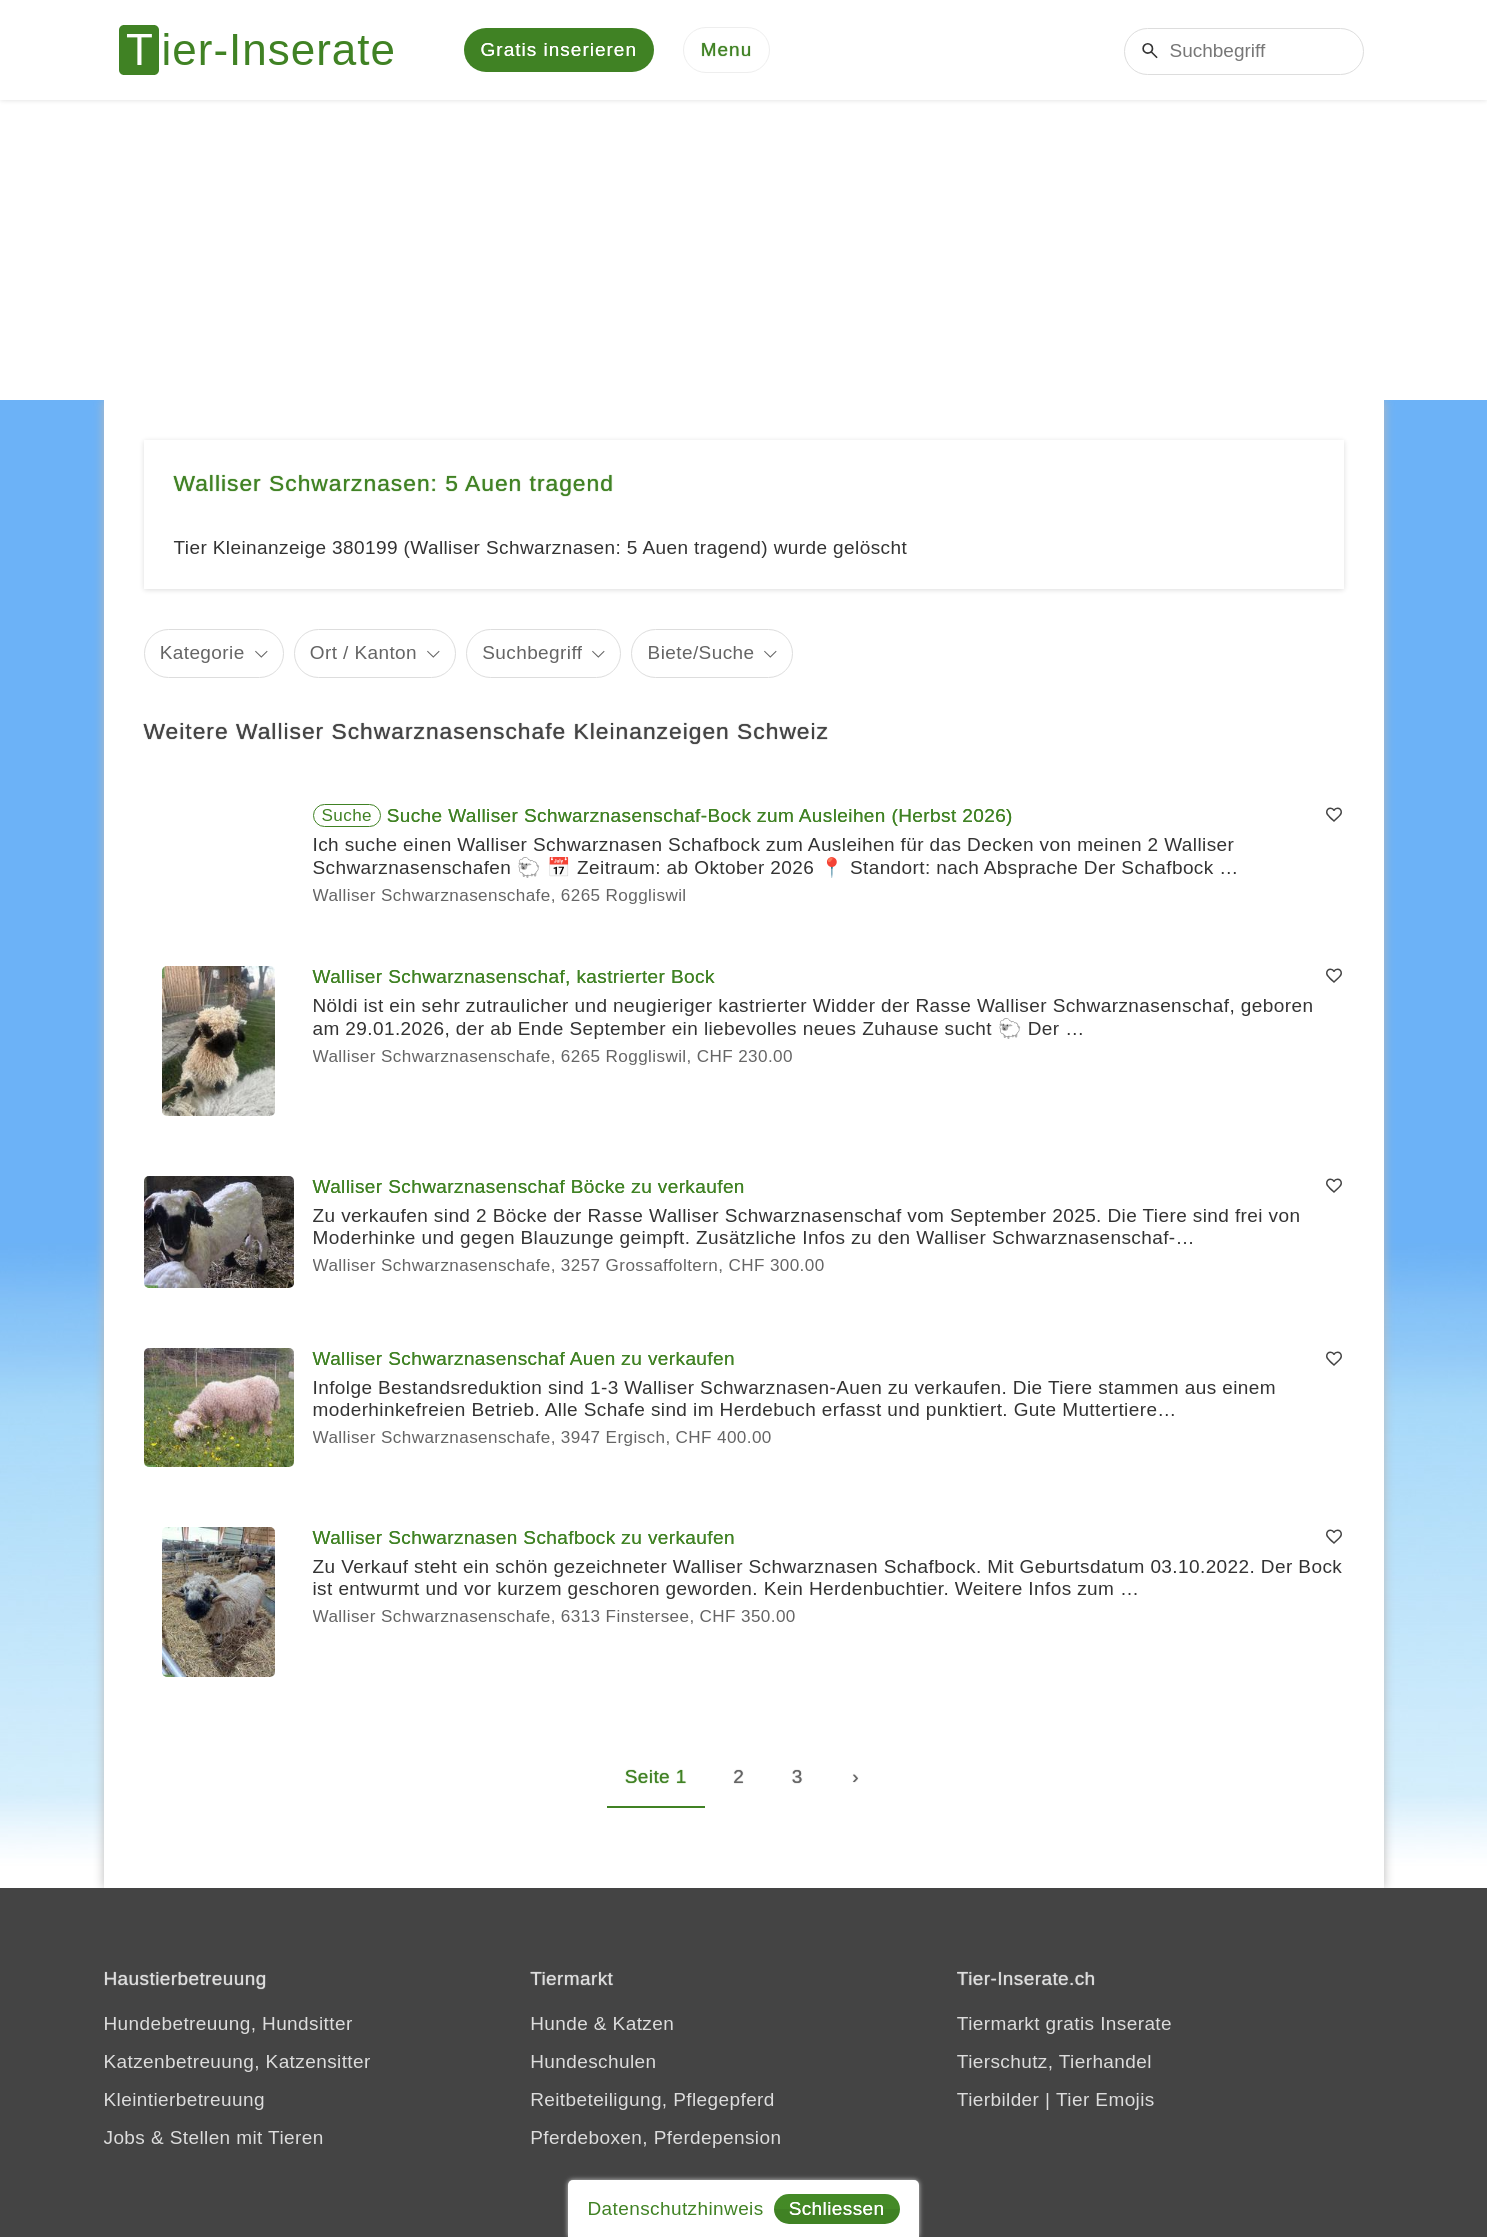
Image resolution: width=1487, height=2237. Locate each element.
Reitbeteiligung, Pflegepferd (652, 2099)
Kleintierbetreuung (184, 2099)
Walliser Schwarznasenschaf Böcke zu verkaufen (529, 1186)
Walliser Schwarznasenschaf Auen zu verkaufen (524, 1358)
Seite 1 (656, 1776)
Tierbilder (998, 2099)
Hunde (559, 2023)
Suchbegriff (532, 652)
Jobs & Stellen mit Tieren (214, 2137)
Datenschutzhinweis (675, 2208)
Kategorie (202, 652)
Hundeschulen (593, 2061)
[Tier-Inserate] (269, 50)
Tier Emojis (1105, 2099)
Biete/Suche (701, 652)
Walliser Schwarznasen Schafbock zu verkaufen (524, 1537)
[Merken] (1334, 816)
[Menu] (727, 50)
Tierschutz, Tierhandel (1054, 2061)
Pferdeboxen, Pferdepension (655, 2137)
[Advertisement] (744, 250)
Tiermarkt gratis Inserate (1064, 2023)
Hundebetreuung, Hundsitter (228, 2023)
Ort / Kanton (363, 652)
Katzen (644, 2023)
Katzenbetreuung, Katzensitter (237, 2061)
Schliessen (837, 2208)
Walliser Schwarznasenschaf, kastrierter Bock (514, 976)
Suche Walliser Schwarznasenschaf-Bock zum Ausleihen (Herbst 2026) (700, 815)
